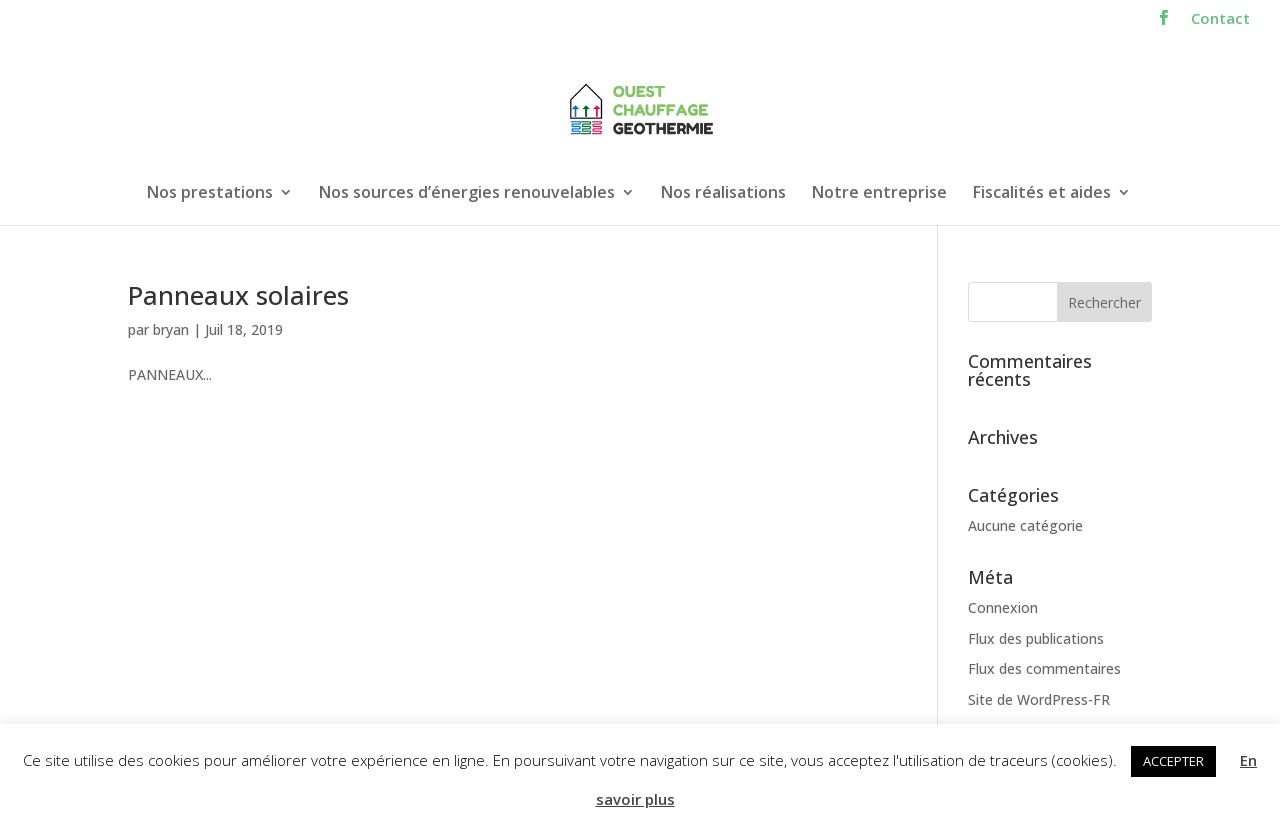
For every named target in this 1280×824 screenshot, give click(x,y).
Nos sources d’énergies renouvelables (467, 194)
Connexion (1003, 607)
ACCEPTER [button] (1173, 761)
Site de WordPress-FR (1039, 699)
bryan (171, 329)
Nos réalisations (723, 194)
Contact (1220, 19)
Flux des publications (1036, 638)
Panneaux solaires (238, 295)
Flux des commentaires (1044, 668)
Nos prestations (210, 194)
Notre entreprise (879, 194)
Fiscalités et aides (1042, 194)
